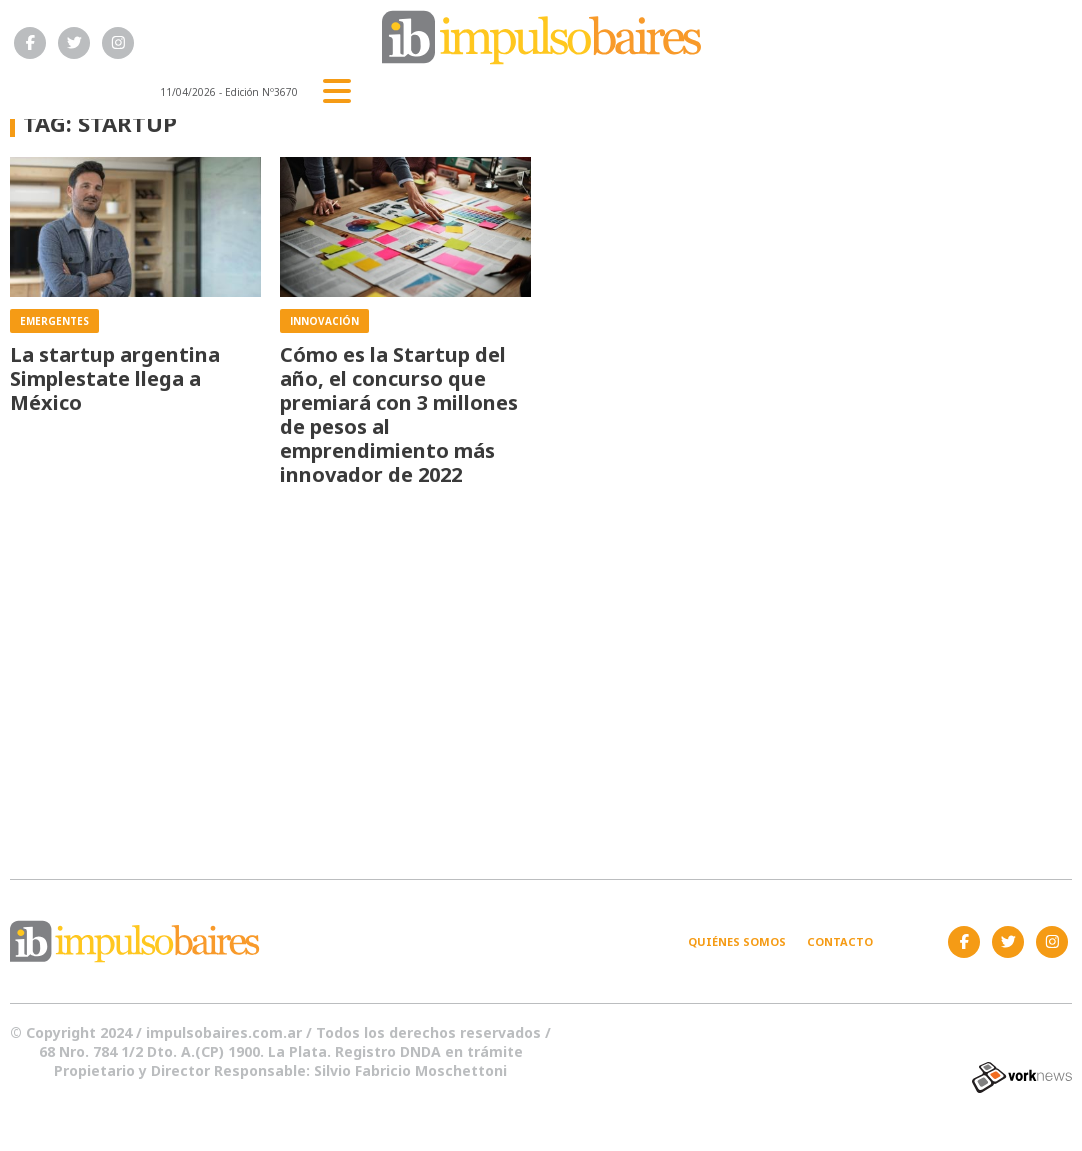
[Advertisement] (541, 671)
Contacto (840, 941)
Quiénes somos (737, 941)
